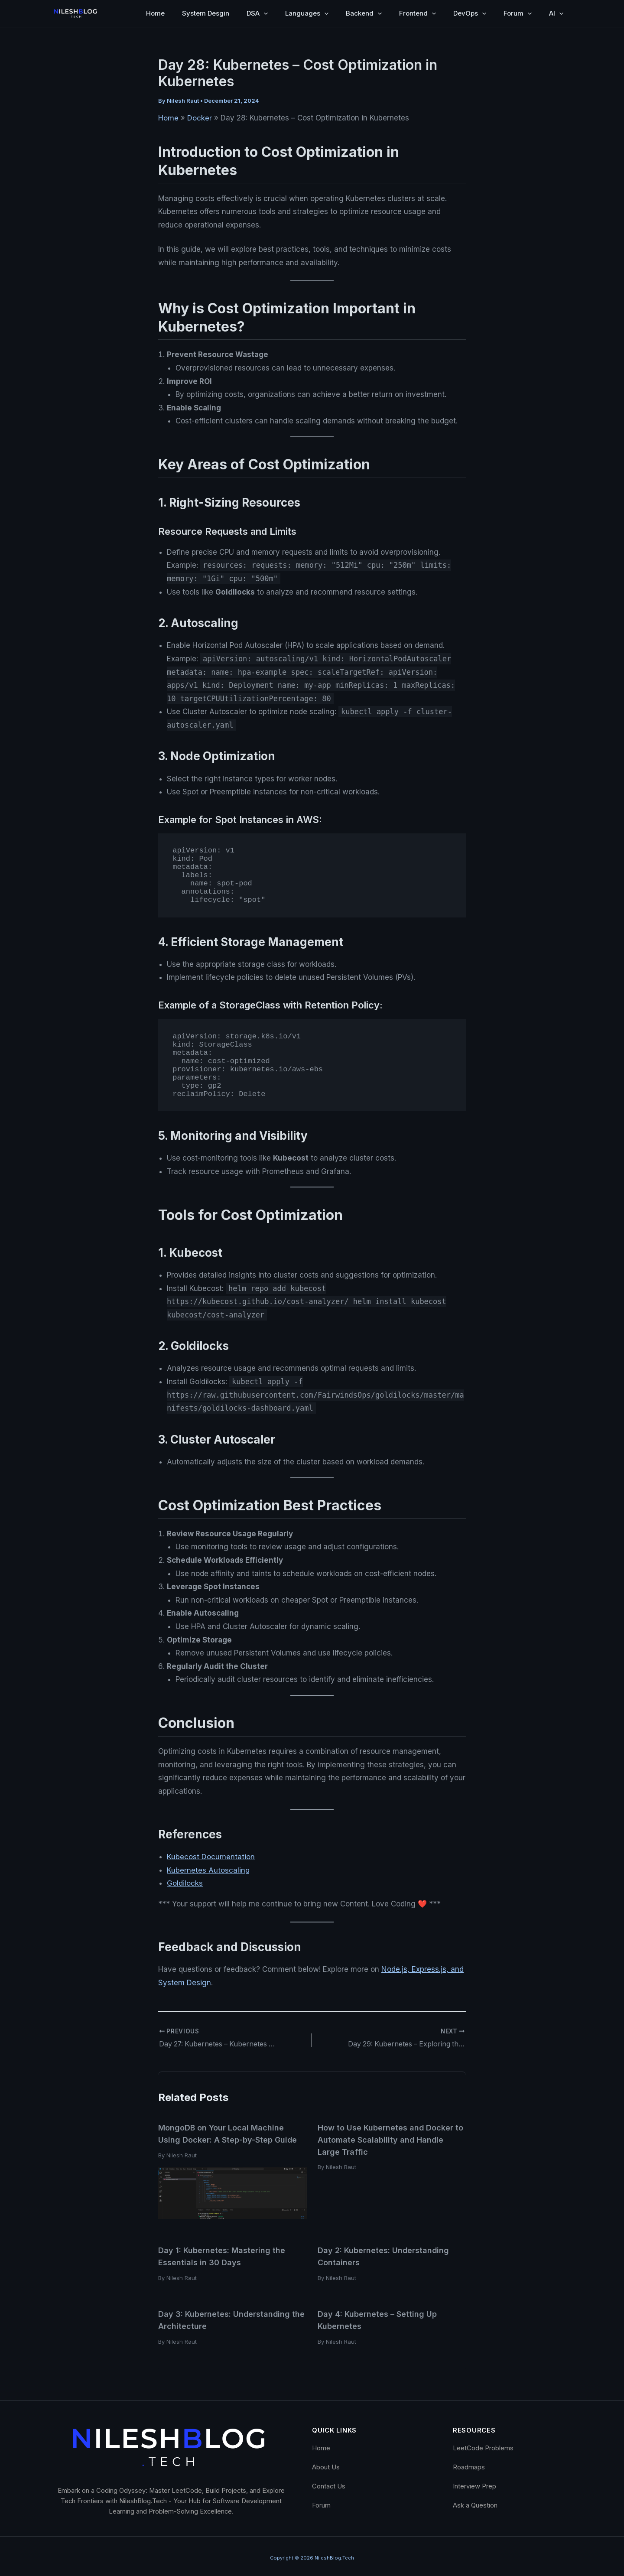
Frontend (417, 13)
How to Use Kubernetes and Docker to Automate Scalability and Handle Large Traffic (391, 2139)
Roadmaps (469, 2463)
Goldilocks (185, 1883)
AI (556, 13)
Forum (518, 13)
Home (155, 13)
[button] (264, 13)
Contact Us (328, 2482)
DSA (257, 13)
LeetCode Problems (483, 2444)
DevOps (469, 13)
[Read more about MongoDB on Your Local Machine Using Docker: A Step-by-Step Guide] (232, 2191)
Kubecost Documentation (211, 1856)
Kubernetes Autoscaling (208, 1869)
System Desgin (205, 13)
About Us (326, 2463)
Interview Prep (474, 2482)
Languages (306, 13)
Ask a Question (475, 2501)
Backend (364, 13)
